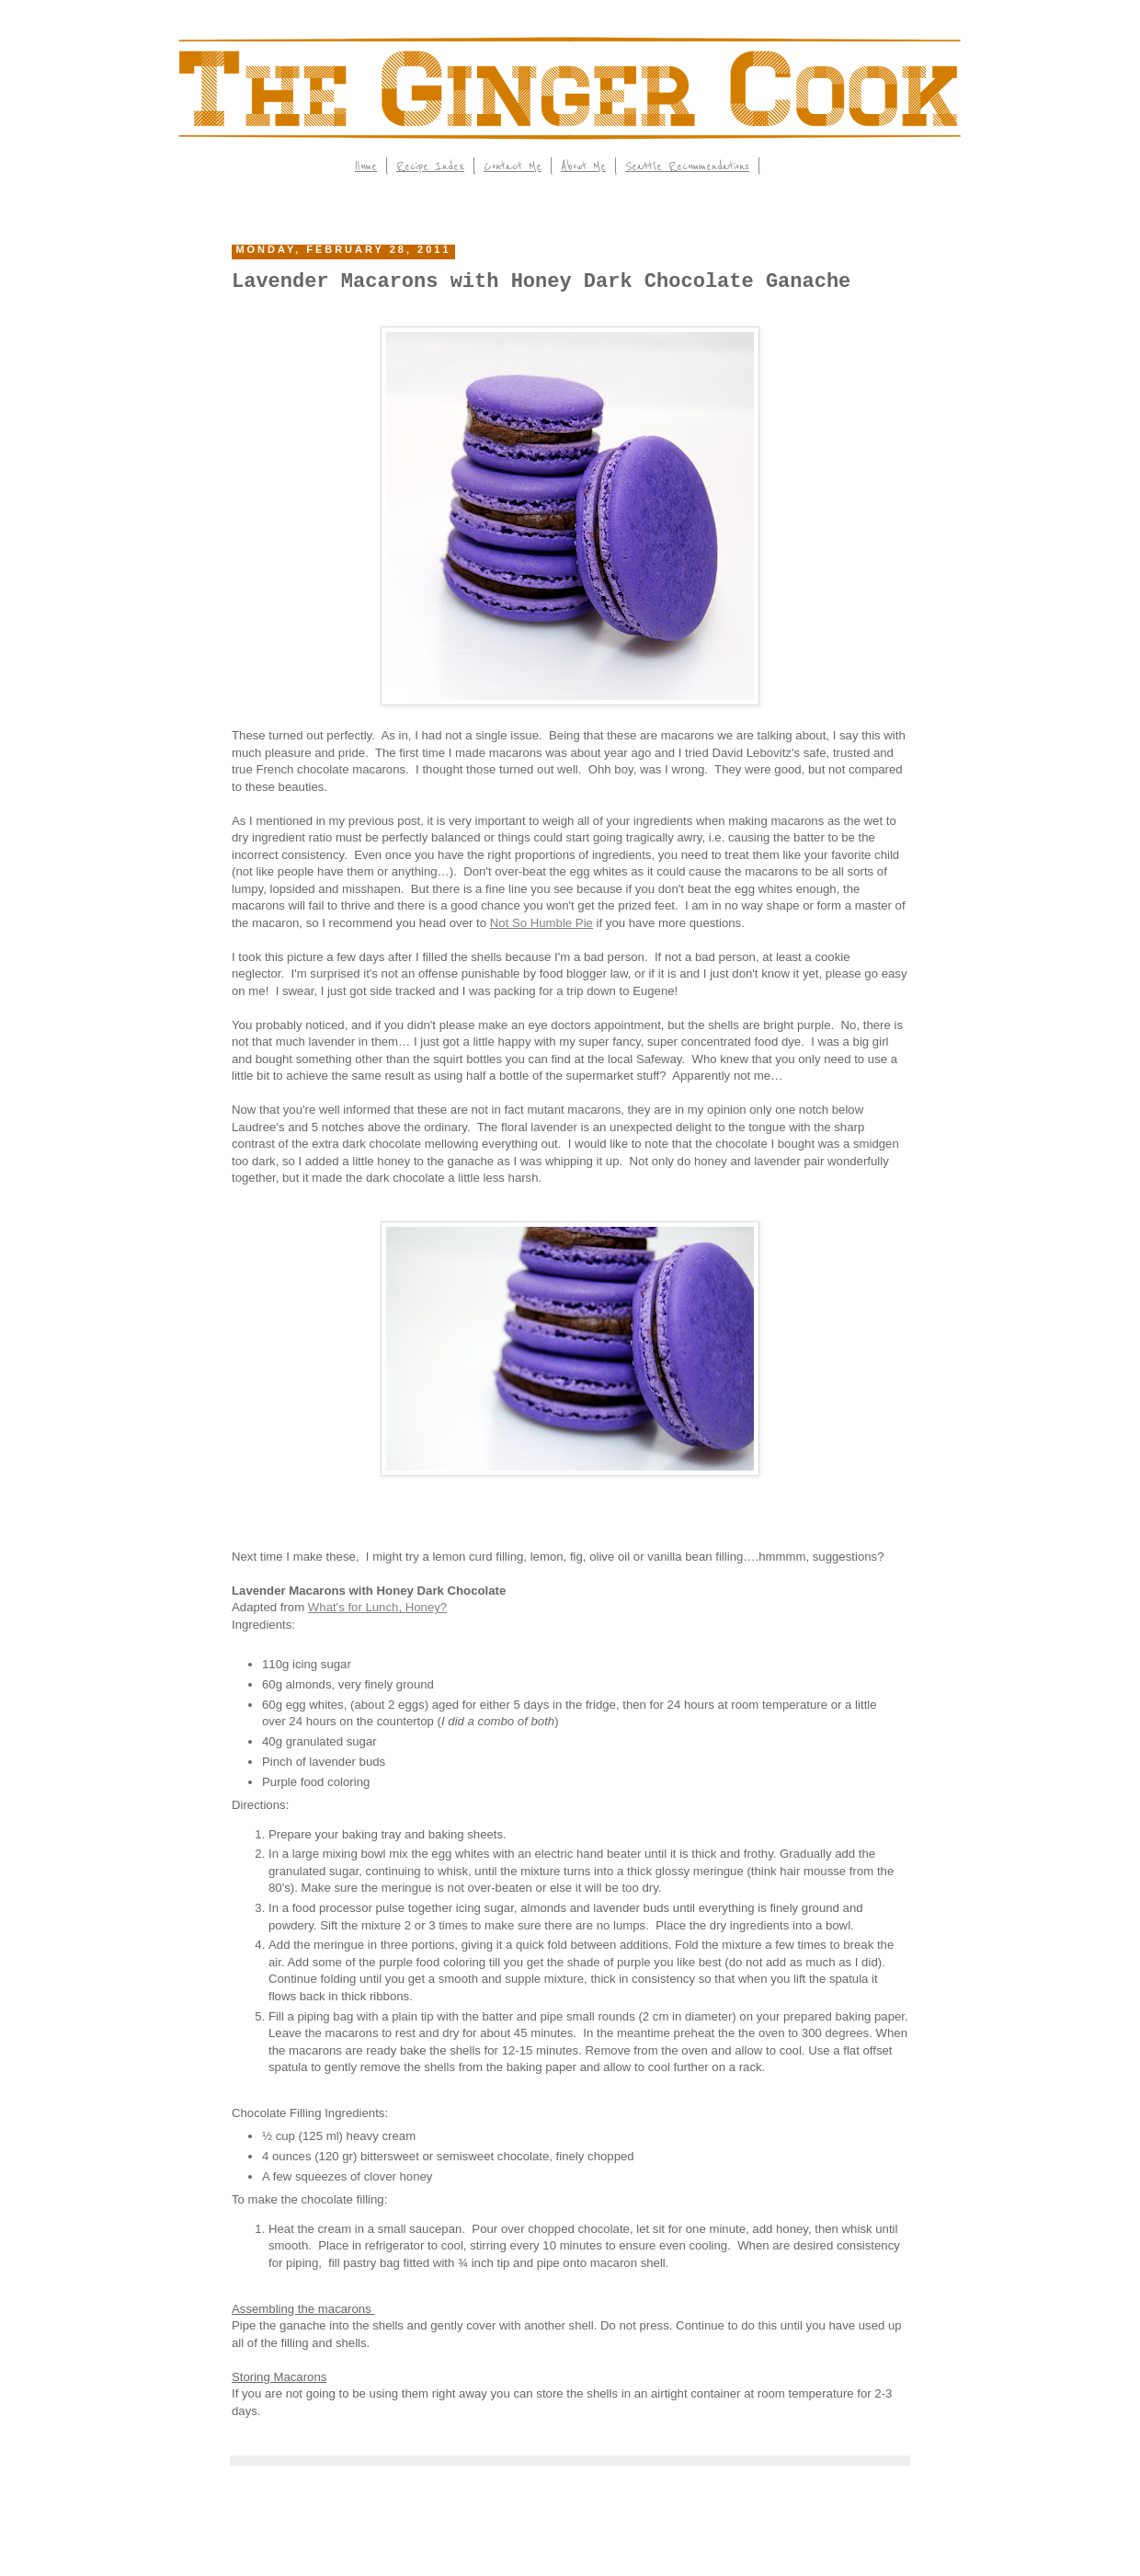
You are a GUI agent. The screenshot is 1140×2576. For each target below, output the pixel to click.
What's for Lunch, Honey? (377, 1607)
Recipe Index (430, 166)
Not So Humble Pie (541, 923)
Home (366, 166)
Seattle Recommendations (687, 166)
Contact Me (513, 166)
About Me (583, 166)
